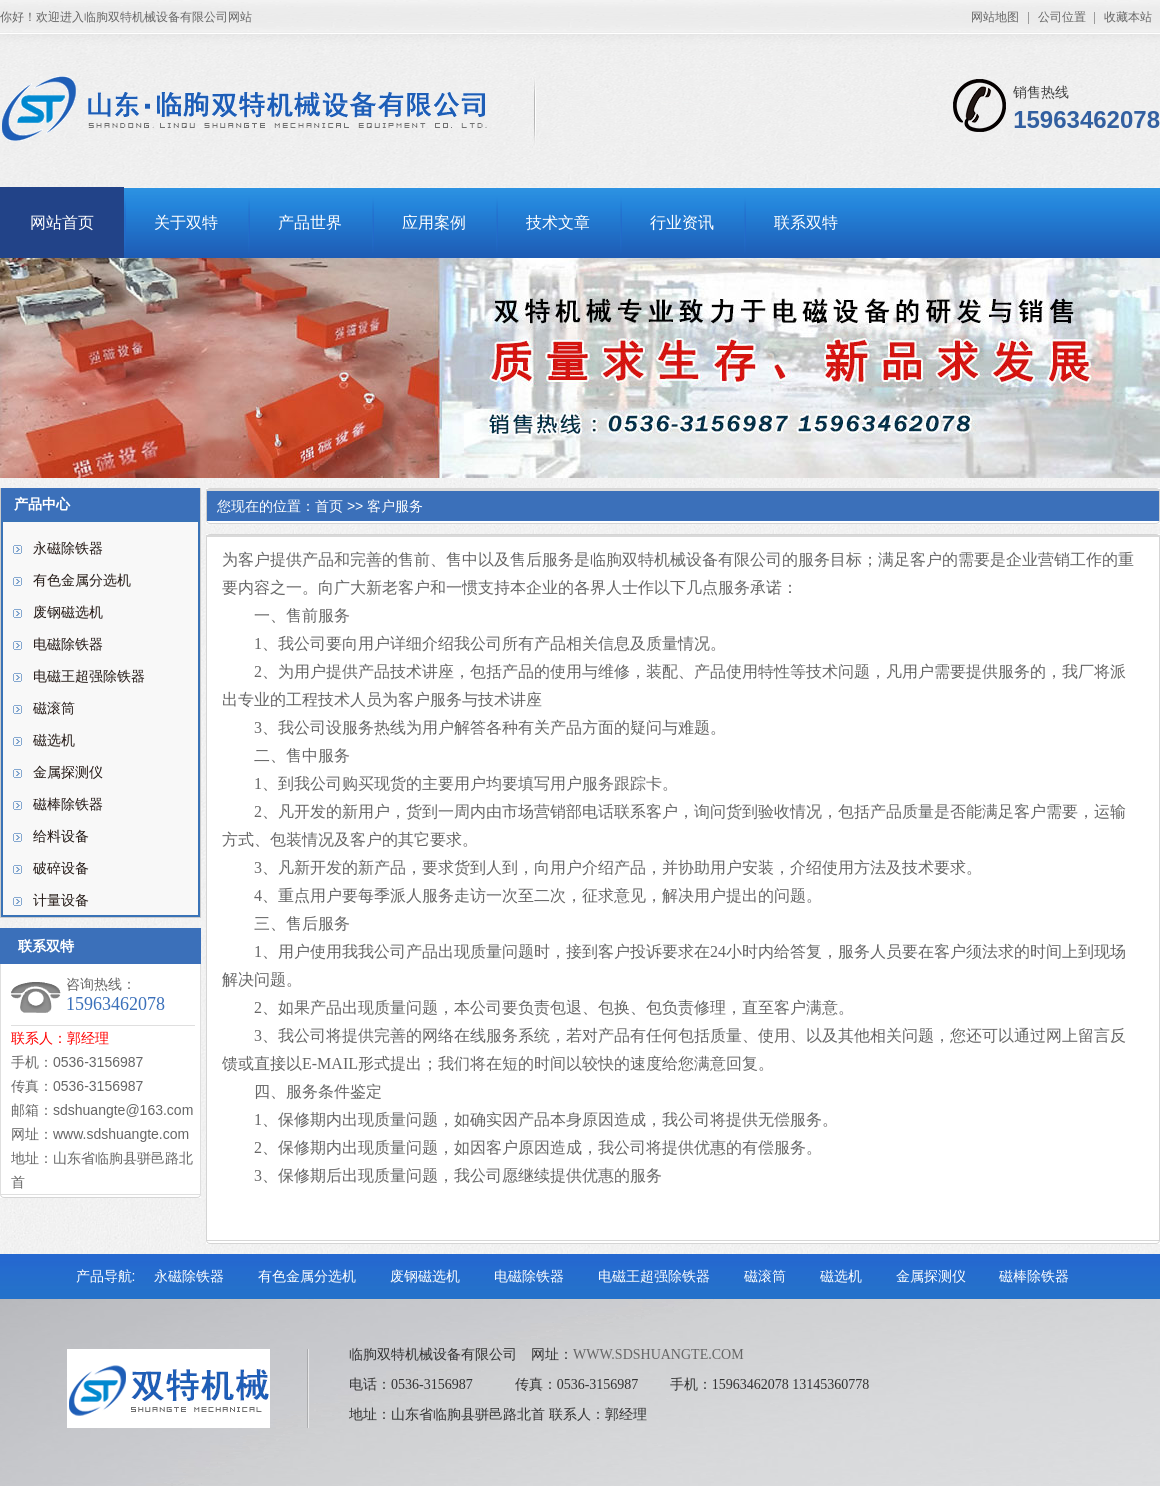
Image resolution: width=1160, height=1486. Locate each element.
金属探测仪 (68, 772)
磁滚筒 (54, 708)
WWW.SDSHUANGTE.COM (658, 1354)
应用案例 (434, 222)
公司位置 (1062, 17)
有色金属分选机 (82, 580)
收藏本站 (1128, 17)
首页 (329, 506)
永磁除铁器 (68, 548)
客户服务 (395, 506)
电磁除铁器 (68, 644)
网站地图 (995, 17)
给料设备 (61, 836)
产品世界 (310, 222)
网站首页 (62, 222)
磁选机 (54, 740)
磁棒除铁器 (68, 804)
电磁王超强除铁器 (89, 676)
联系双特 (806, 222)
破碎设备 (61, 868)
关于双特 (186, 222)
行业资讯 (682, 222)
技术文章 (558, 222)
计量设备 (61, 900)
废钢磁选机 (68, 612)
